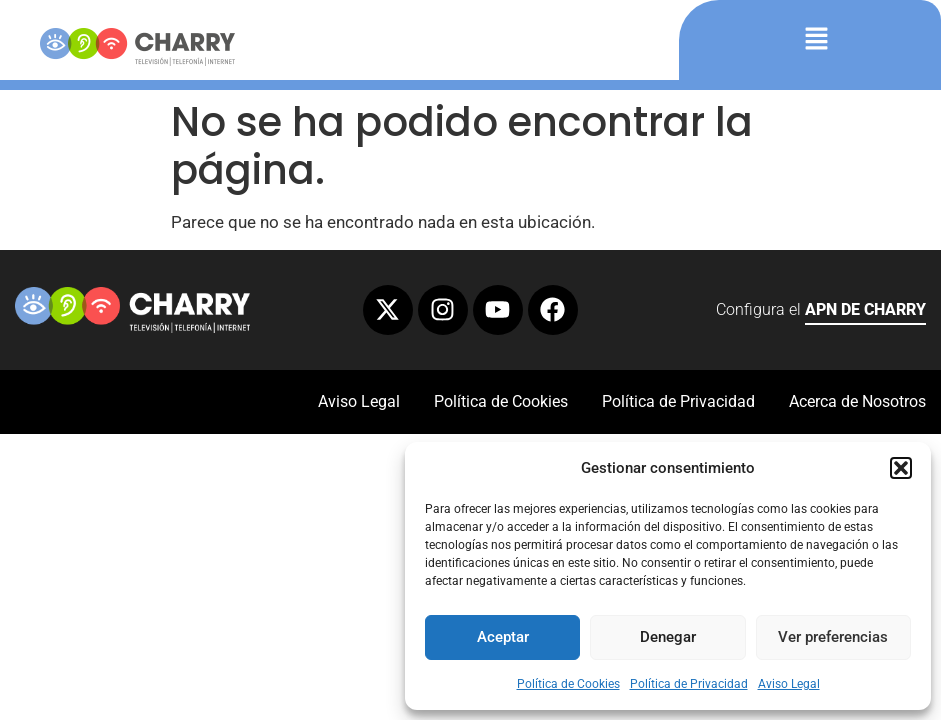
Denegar (668, 637)
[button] (901, 468)
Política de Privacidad (689, 684)
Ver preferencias (833, 637)
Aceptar (503, 637)
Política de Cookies (568, 684)
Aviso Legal (789, 684)
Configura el (821, 312)
